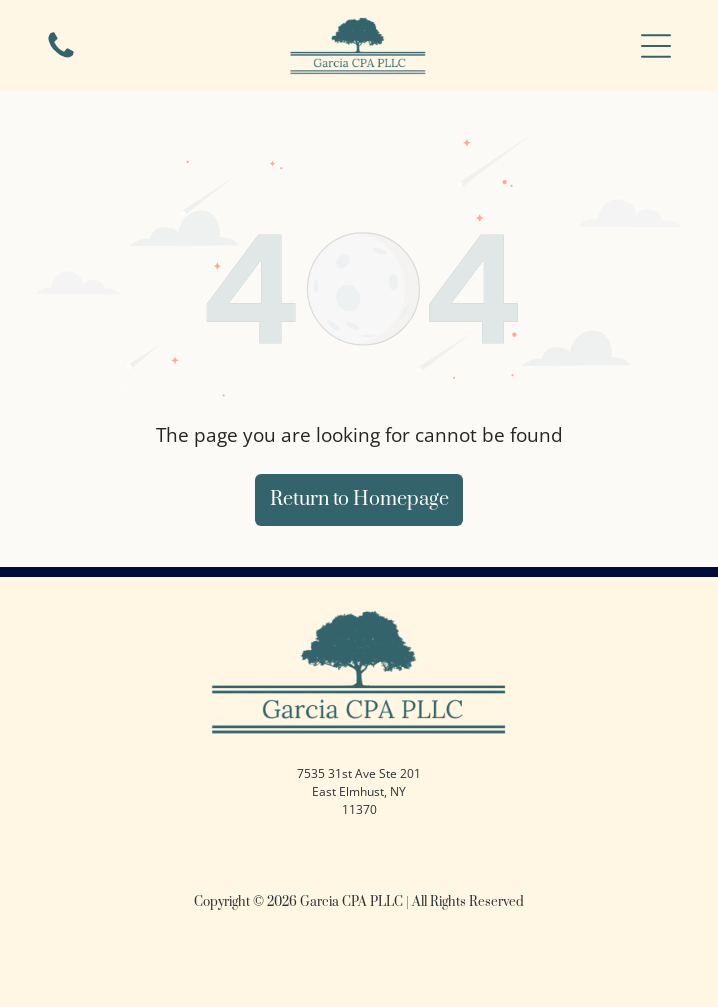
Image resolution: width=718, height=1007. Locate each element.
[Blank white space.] (61, 57)
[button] (656, 46)
